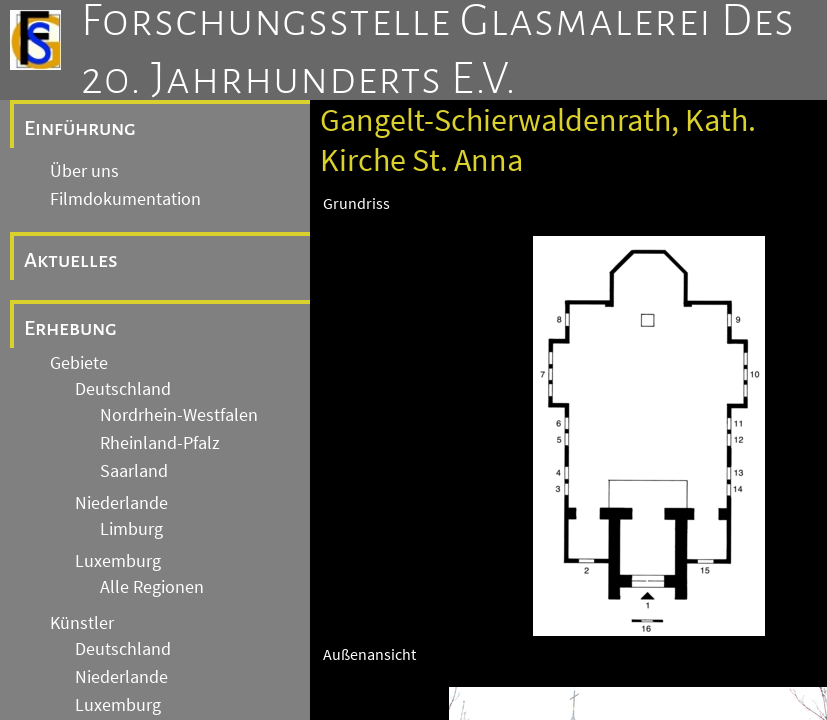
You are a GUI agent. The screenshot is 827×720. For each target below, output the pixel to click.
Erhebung (70, 328)
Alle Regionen (152, 587)
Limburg (131, 529)
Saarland (134, 471)
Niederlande (121, 503)
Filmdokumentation (125, 199)
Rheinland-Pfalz (160, 443)
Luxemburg (118, 561)
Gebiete (79, 363)
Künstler (82, 623)
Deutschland (123, 389)
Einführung (80, 128)
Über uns (84, 171)
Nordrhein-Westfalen (179, 415)
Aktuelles (71, 260)
